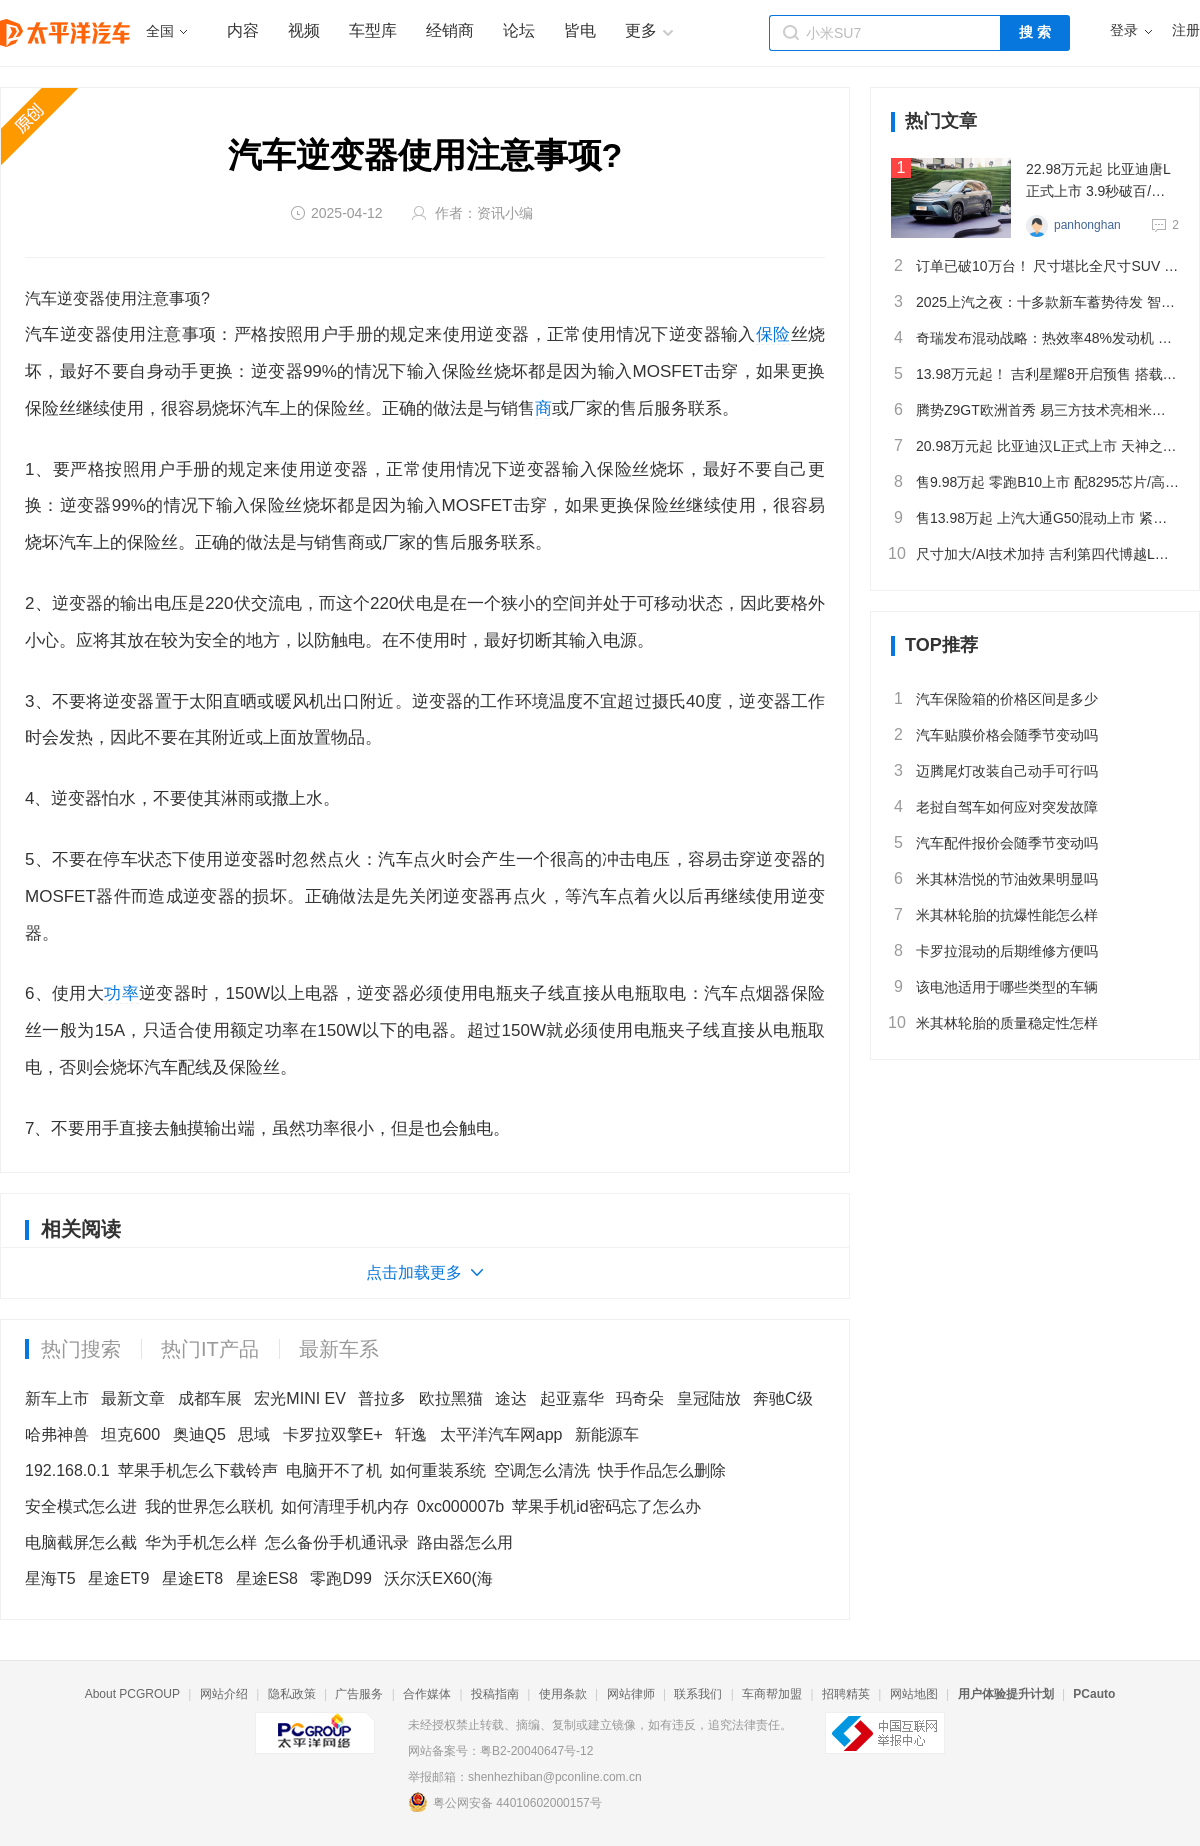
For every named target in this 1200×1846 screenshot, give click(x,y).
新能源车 (607, 1434)
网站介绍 (224, 1694)
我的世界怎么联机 (209, 1506)
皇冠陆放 (709, 1398)
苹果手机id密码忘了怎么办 (606, 1506)
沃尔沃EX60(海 (438, 1578)
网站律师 (631, 1694)
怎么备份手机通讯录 (337, 1542)
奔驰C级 (783, 1398)
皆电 (580, 30)
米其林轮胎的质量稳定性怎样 (994, 1023)
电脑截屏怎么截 (81, 1542)
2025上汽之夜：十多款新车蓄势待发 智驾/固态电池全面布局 (1035, 302)
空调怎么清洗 (542, 1470)
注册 (1186, 30)
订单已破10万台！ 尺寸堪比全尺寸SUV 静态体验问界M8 (1035, 266)
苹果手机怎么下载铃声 (198, 1470)
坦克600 (130, 1434)
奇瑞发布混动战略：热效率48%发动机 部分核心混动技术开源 (1035, 338)
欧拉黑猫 (451, 1398)
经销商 (450, 30)
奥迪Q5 (199, 1434)
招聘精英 (846, 1694)
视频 (304, 30)
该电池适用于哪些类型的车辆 (994, 987)
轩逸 (411, 1434)
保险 (773, 334)
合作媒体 (427, 1694)
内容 (243, 30)
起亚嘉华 (572, 1398)
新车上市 (57, 1398)
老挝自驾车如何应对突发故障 (994, 807)
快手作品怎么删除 (662, 1470)
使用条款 (563, 1694)
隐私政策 (292, 1694)
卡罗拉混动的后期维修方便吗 (994, 951)
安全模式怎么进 (81, 1506)
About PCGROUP (132, 1694)
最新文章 (133, 1398)
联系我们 (698, 1694)
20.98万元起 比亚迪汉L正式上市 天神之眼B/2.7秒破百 (1035, 446)
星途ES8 (267, 1578)
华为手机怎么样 (201, 1542)
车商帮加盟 (772, 1694)
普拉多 (382, 1398)
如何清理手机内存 (345, 1506)
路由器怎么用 (465, 1542)
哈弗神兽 (57, 1434)
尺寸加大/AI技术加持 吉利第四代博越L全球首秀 (1035, 554)
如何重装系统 (438, 1470)
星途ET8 (192, 1578)
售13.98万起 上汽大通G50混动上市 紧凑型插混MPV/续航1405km (1035, 518)
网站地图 (914, 1694)
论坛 (519, 30)
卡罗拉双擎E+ (333, 1434)
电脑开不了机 (334, 1470)
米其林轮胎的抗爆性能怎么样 (994, 915)
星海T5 (50, 1578)
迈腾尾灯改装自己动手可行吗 (994, 771)
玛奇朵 (640, 1398)
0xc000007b (460, 1506)
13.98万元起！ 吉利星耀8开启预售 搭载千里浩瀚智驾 (1035, 374)
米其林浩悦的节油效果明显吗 (994, 879)
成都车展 (210, 1398)
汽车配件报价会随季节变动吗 (994, 843)
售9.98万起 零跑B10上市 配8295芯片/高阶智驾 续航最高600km (1035, 482)
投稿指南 (495, 1694)
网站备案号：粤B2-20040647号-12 (500, 1751)
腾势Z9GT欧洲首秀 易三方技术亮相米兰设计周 (1035, 410)
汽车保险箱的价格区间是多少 (994, 699)
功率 (121, 993)
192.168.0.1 (67, 1470)
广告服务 (359, 1694)
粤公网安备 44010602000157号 (505, 1802)
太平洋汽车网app (501, 1434)
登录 (1124, 30)
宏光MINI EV (300, 1398)
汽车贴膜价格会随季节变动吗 (994, 735)
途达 (511, 1398)
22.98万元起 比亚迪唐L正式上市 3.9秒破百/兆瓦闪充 (1098, 181)
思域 (254, 1434)
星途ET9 (118, 1578)
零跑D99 (340, 1578)
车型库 (373, 30)
